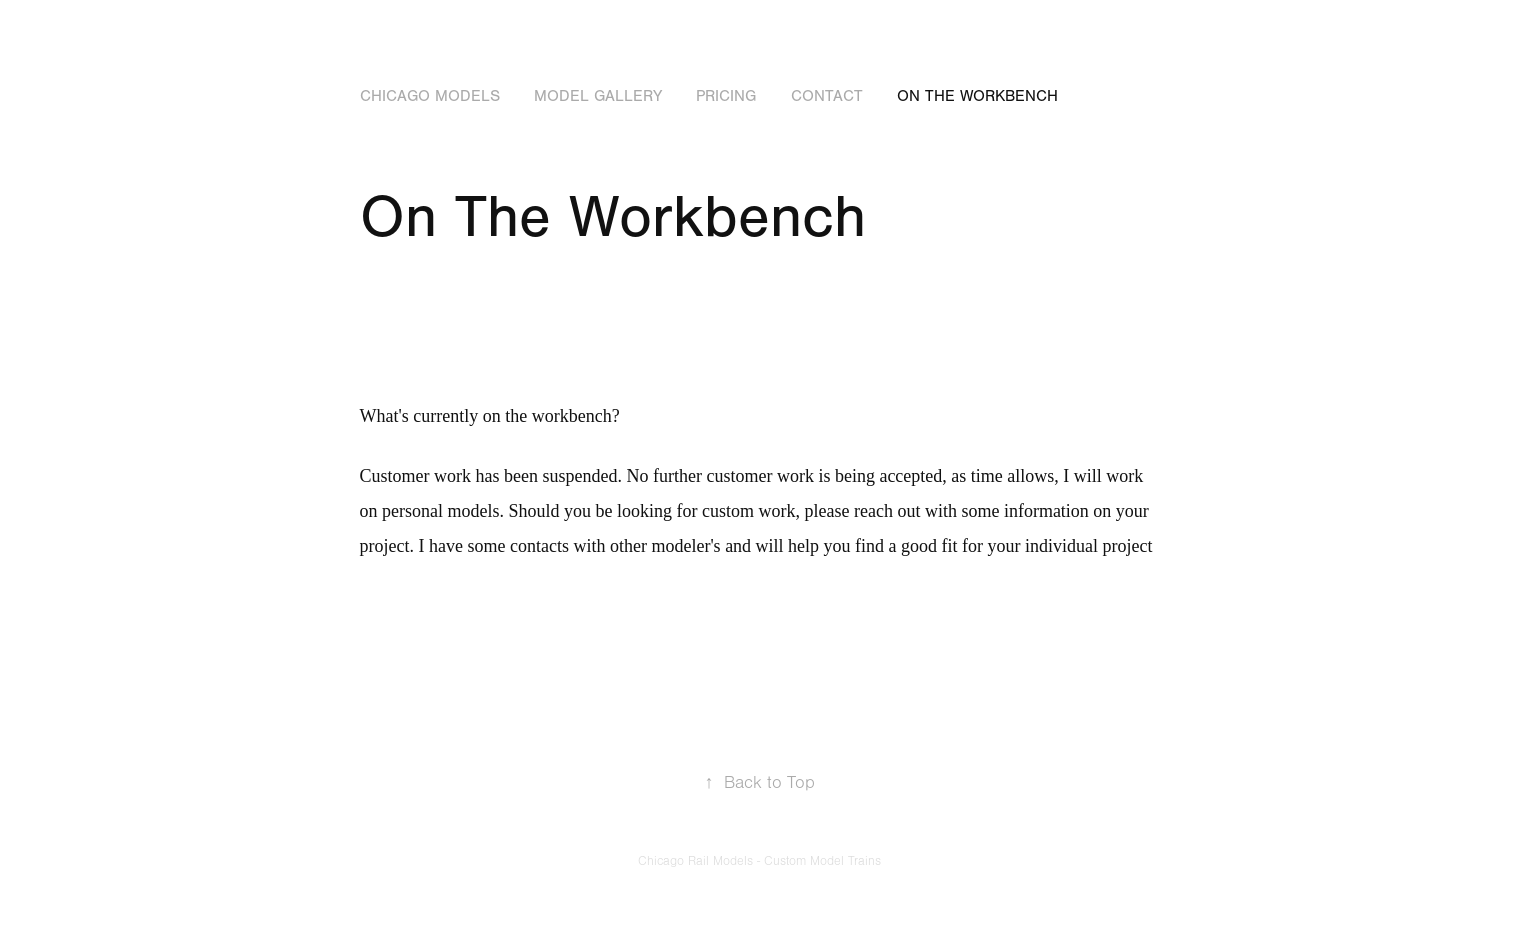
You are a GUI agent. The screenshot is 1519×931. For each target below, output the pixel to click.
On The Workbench (977, 96)
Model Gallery (598, 96)
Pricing (726, 96)
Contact (827, 96)
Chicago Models (430, 96)
